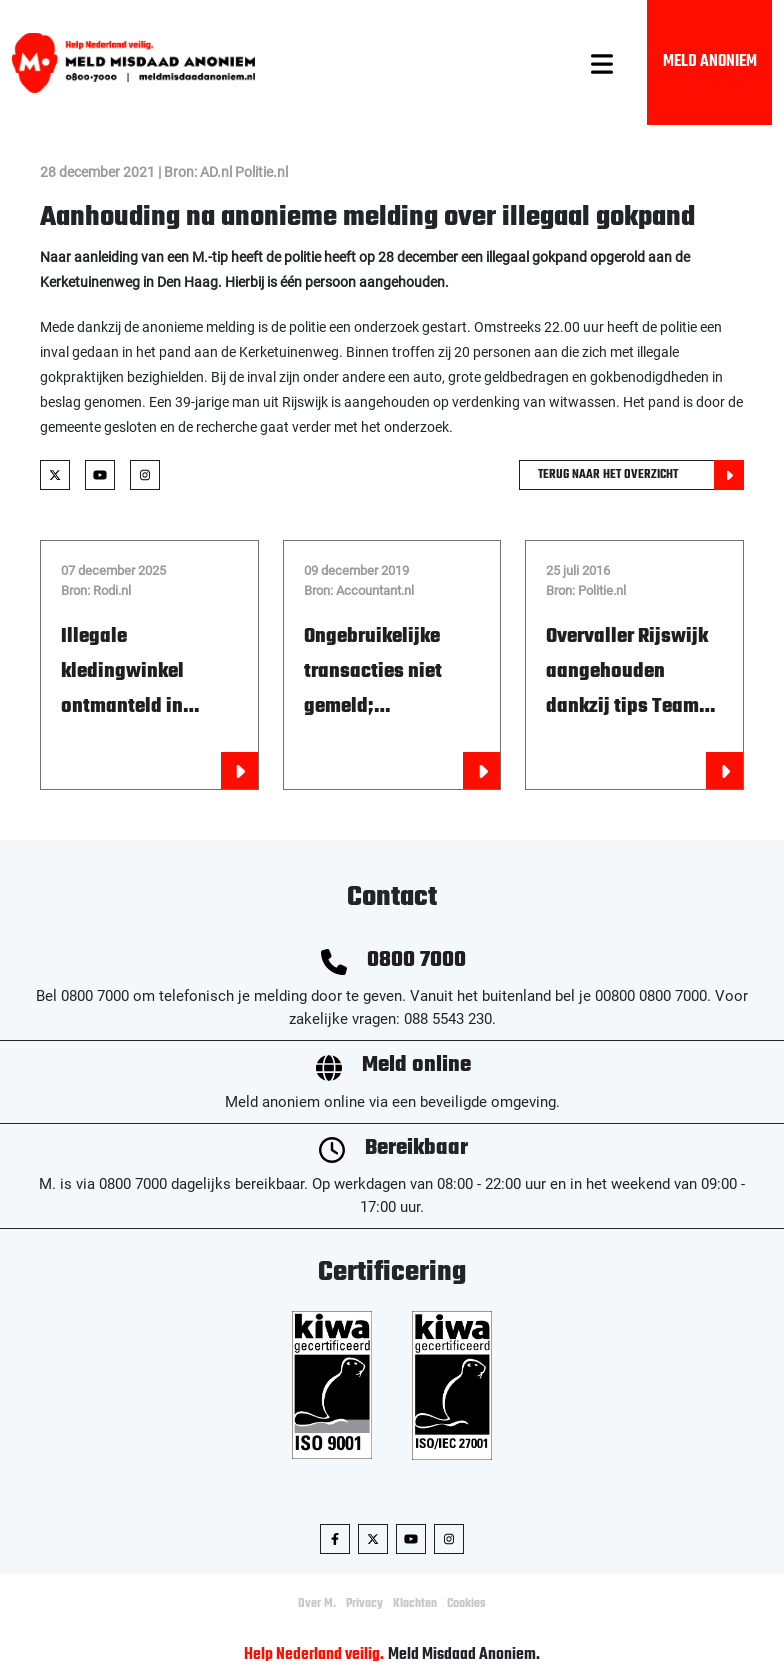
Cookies (466, 1604)
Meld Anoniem (710, 62)
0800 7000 (416, 960)
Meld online (416, 1065)
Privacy (364, 1604)
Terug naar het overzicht (641, 475)
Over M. (317, 1604)
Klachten (415, 1604)
